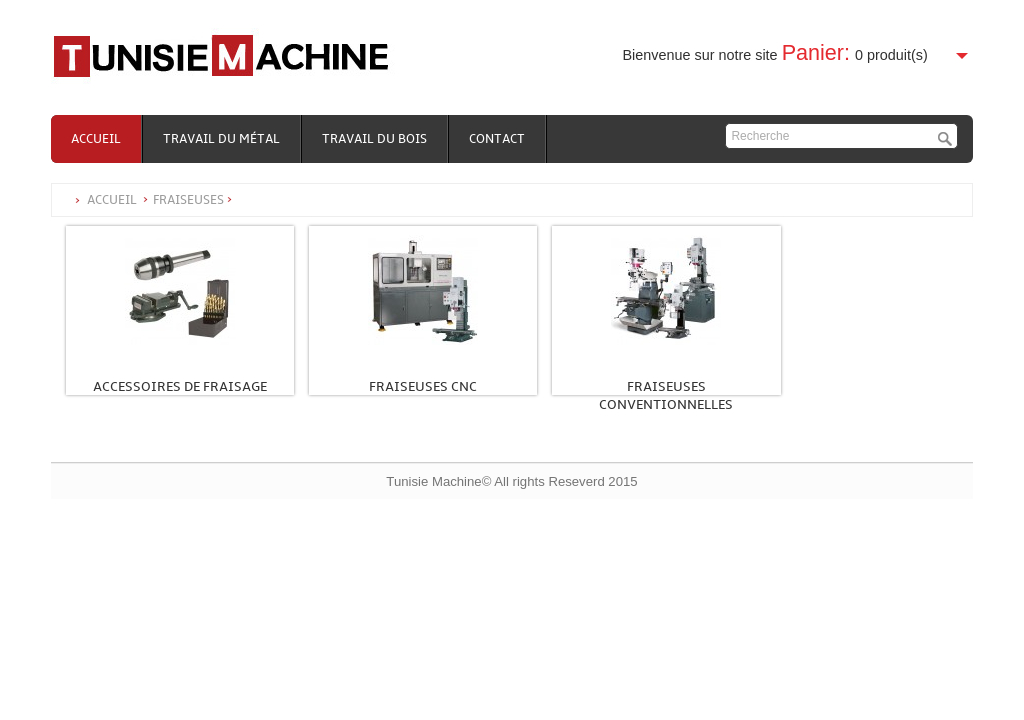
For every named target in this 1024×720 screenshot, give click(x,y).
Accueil (96, 139)
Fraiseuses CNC (423, 386)
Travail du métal (221, 139)
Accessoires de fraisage (180, 386)
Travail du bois (374, 139)
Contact (497, 139)
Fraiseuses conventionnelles (666, 395)
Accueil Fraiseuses (160, 200)
